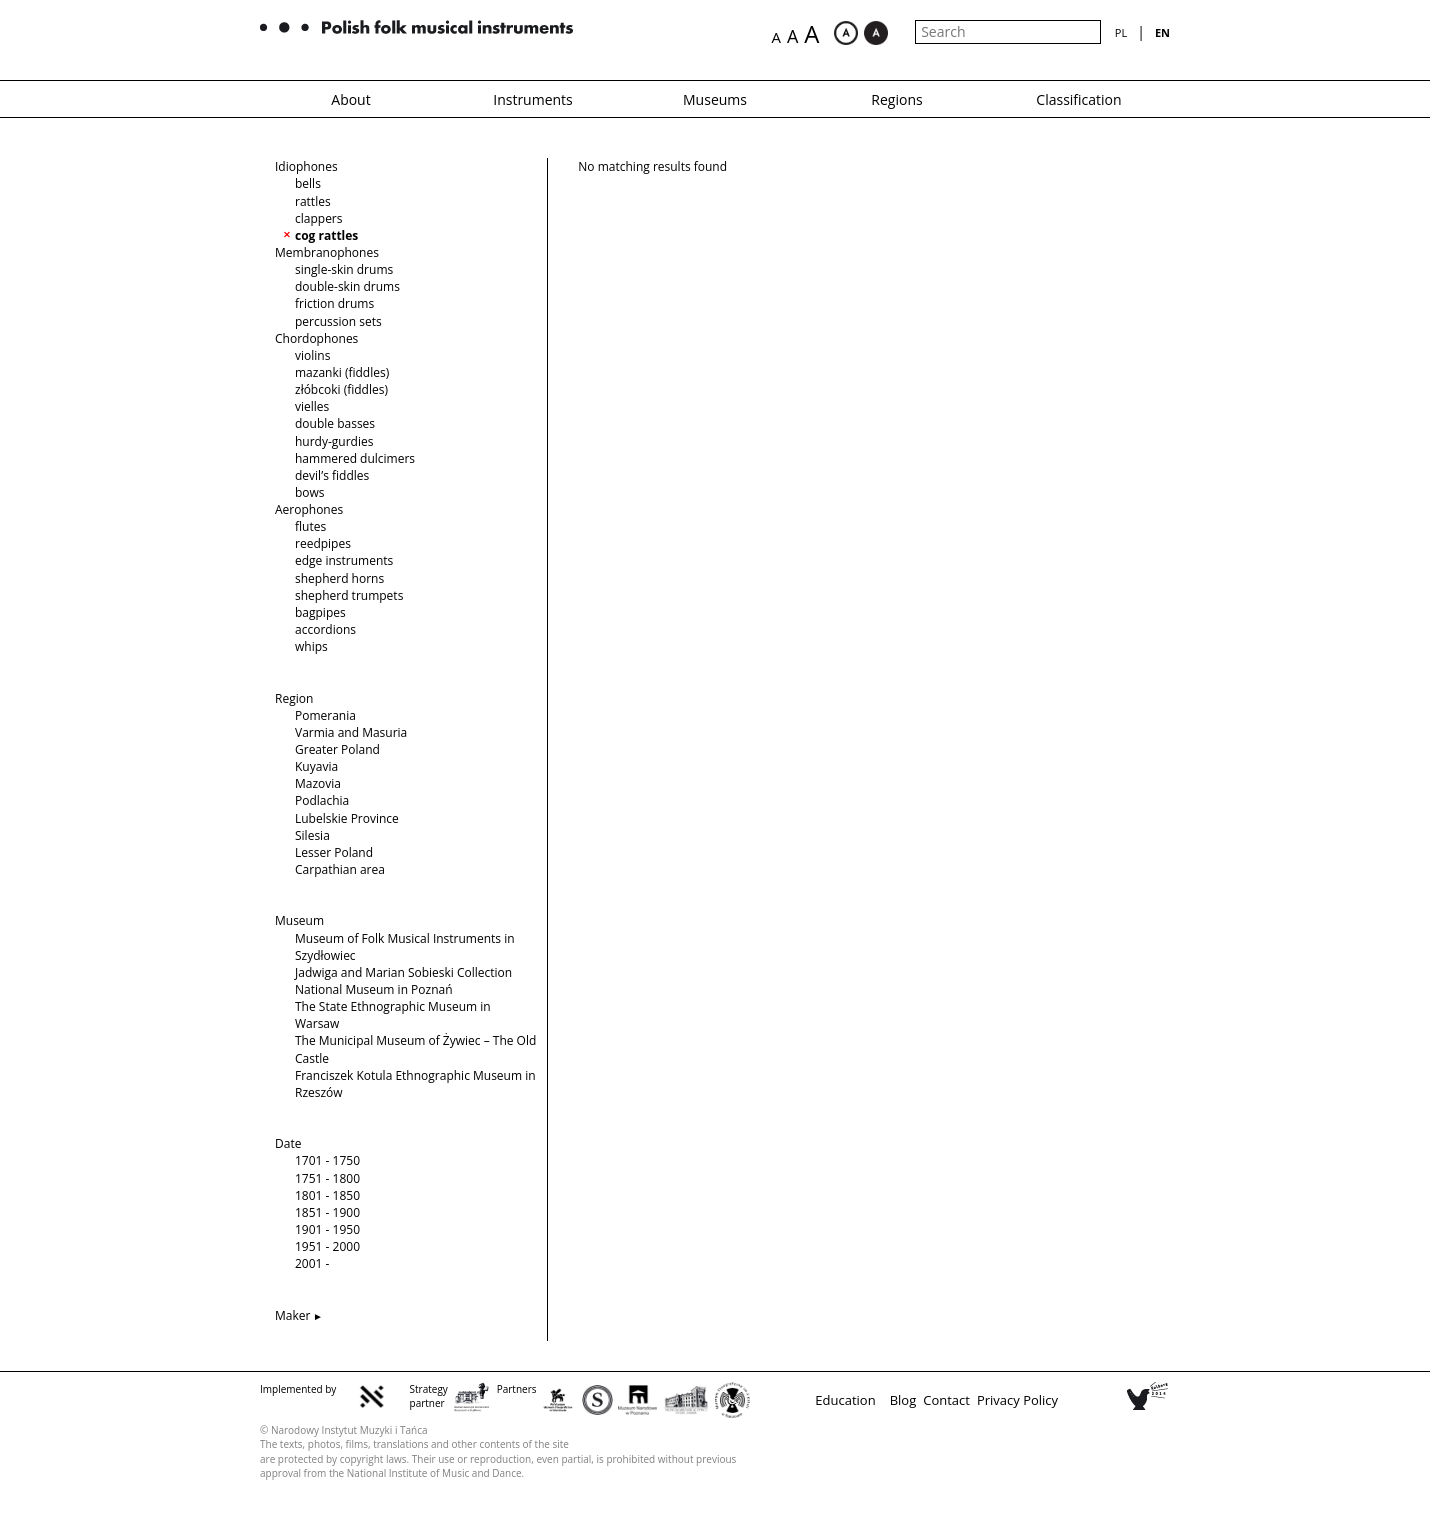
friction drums (334, 303)
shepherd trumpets (349, 595)
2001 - (312, 1263)
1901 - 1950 (327, 1229)
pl (1121, 32)
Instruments (533, 99)
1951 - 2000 (327, 1246)
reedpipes (323, 543)
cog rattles (326, 235)
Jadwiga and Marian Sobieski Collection (403, 972)
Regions (896, 99)
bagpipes (320, 612)
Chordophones (316, 338)
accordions (325, 629)
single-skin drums (344, 269)
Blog (903, 1400)
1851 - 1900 (327, 1212)
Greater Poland (337, 749)
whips (311, 646)
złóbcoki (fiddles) (341, 389)
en (1162, 32)
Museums (715, 99)
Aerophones (309, 509)
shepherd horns (339, 578)
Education (845, 1400)
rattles (313, 201)
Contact (946, 1400)
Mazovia (318, 783)
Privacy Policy (1017, 1400)
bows (310, 492)
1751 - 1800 (327, 1178)
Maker (292, 1315)
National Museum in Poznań (374, 989)
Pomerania (325, 715)
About (350, 99)
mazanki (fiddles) (342, 372)
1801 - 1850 (327, 1195)
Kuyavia (316, 766)
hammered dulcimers (355, 458)
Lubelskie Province (347, 818)
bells (308, 183)
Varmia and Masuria (351, 732)
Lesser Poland (334, 852)
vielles (312, 406)
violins (312, 355)
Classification (1078, 99)
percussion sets (338, 321)
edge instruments (344, 560)
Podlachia (322, 800)
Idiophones (306, 166)
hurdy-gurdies (334, 441)
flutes (310, 526)
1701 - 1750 (327, 1160)
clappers (319, 218)
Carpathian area (340, 869)
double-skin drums (347, 286)
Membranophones (327, 252)
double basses (335, 423)
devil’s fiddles (332, 475)
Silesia (312, 835)
